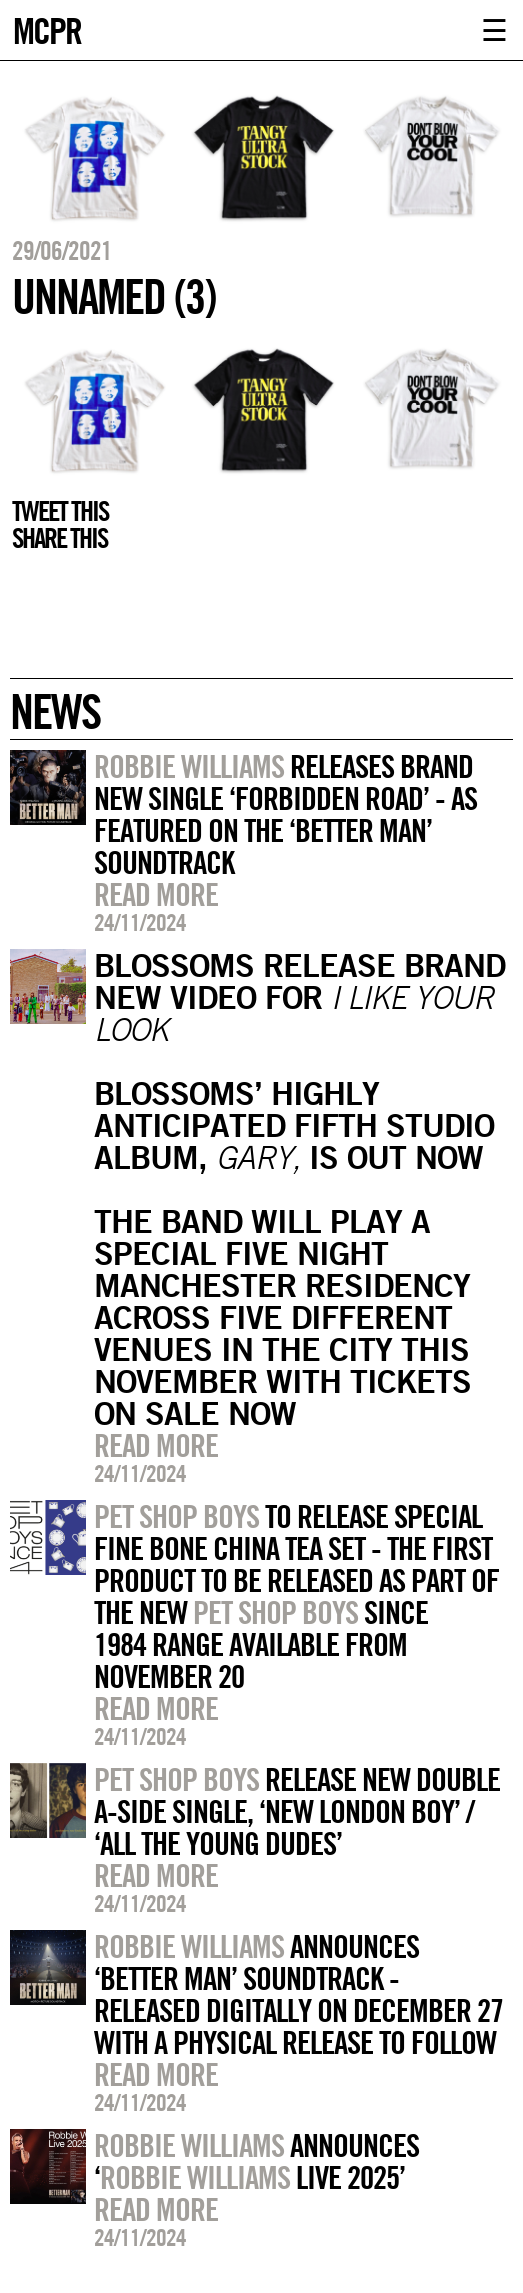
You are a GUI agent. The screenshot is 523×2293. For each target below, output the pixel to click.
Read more (156, 894)
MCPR (47, 28)
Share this (59, 538)
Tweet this (60, 511)
